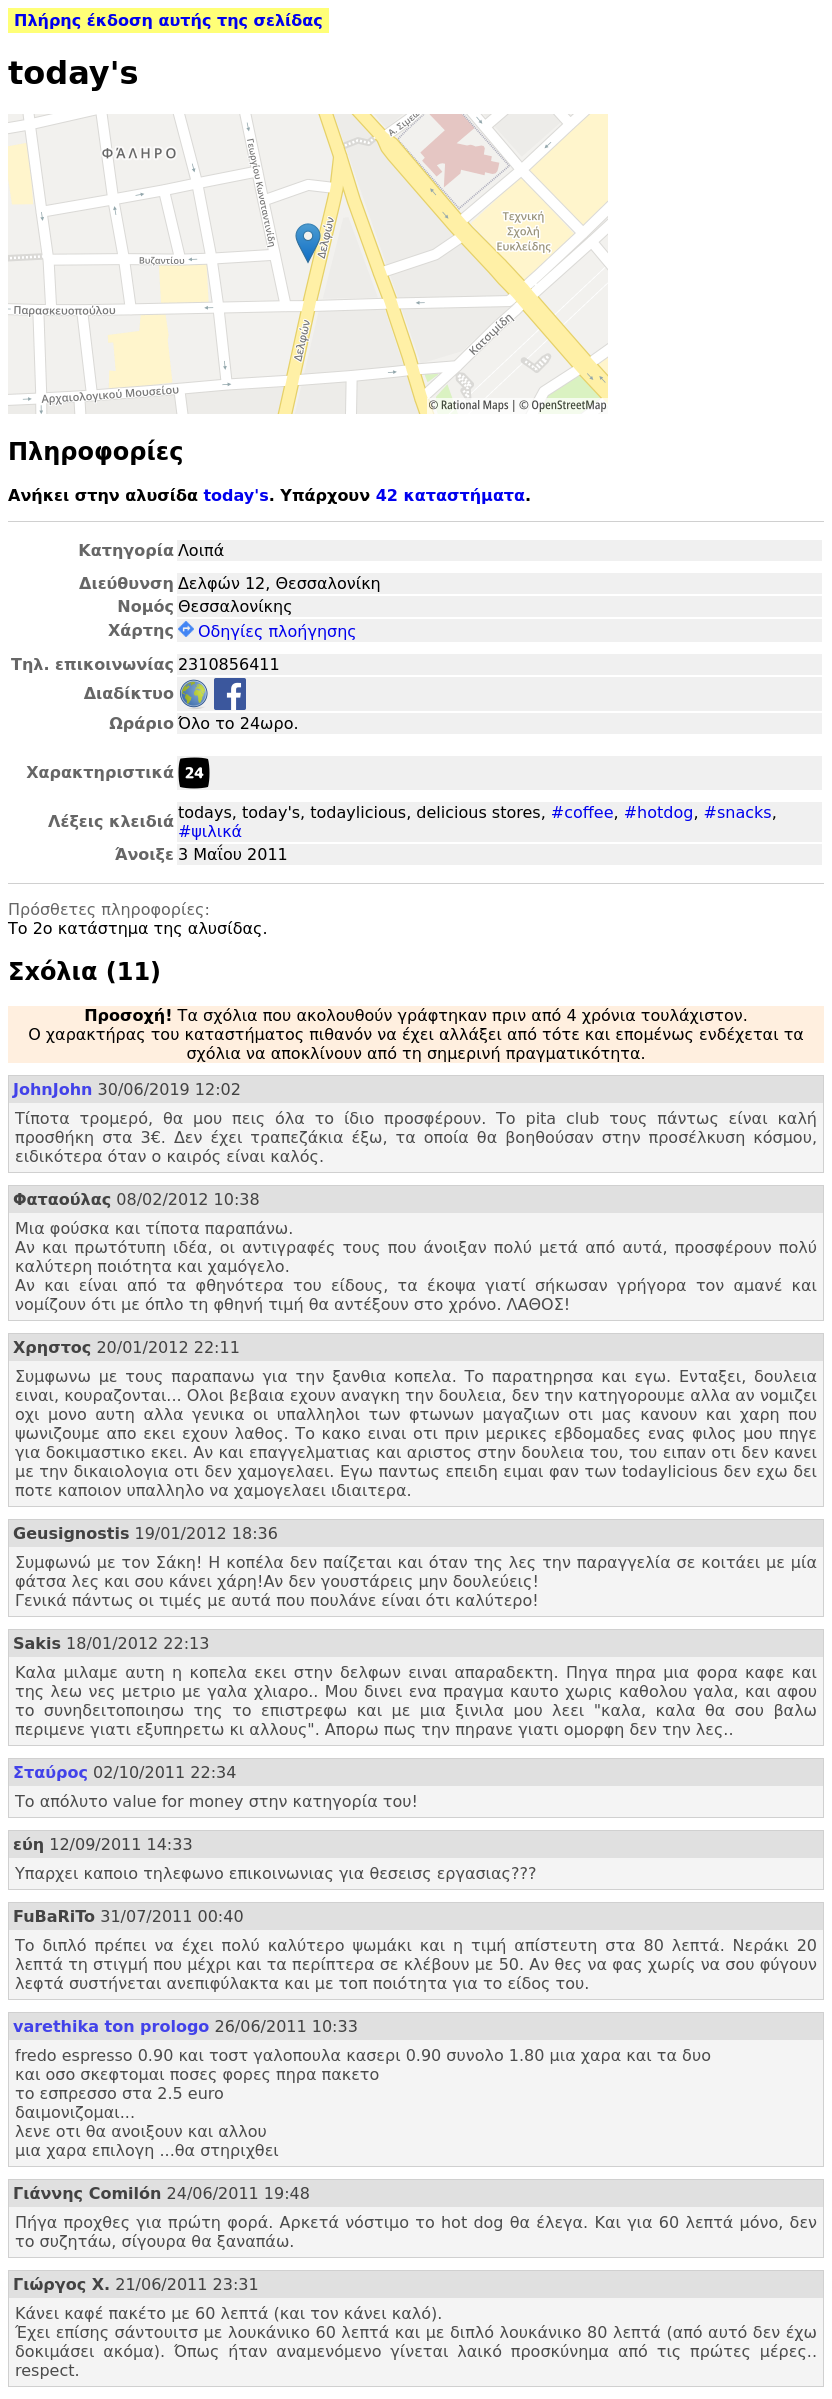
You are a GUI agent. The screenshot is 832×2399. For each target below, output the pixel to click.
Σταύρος (50, 1772)
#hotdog (659, 812)
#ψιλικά (210, 831)
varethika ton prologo (111, 2026)
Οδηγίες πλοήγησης (267, 631)
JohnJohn (52, 1089)
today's (235, 495)
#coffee (582, 812)
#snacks (738, 812)
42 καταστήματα (450, 495)
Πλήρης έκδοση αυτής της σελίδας (168, 20)
